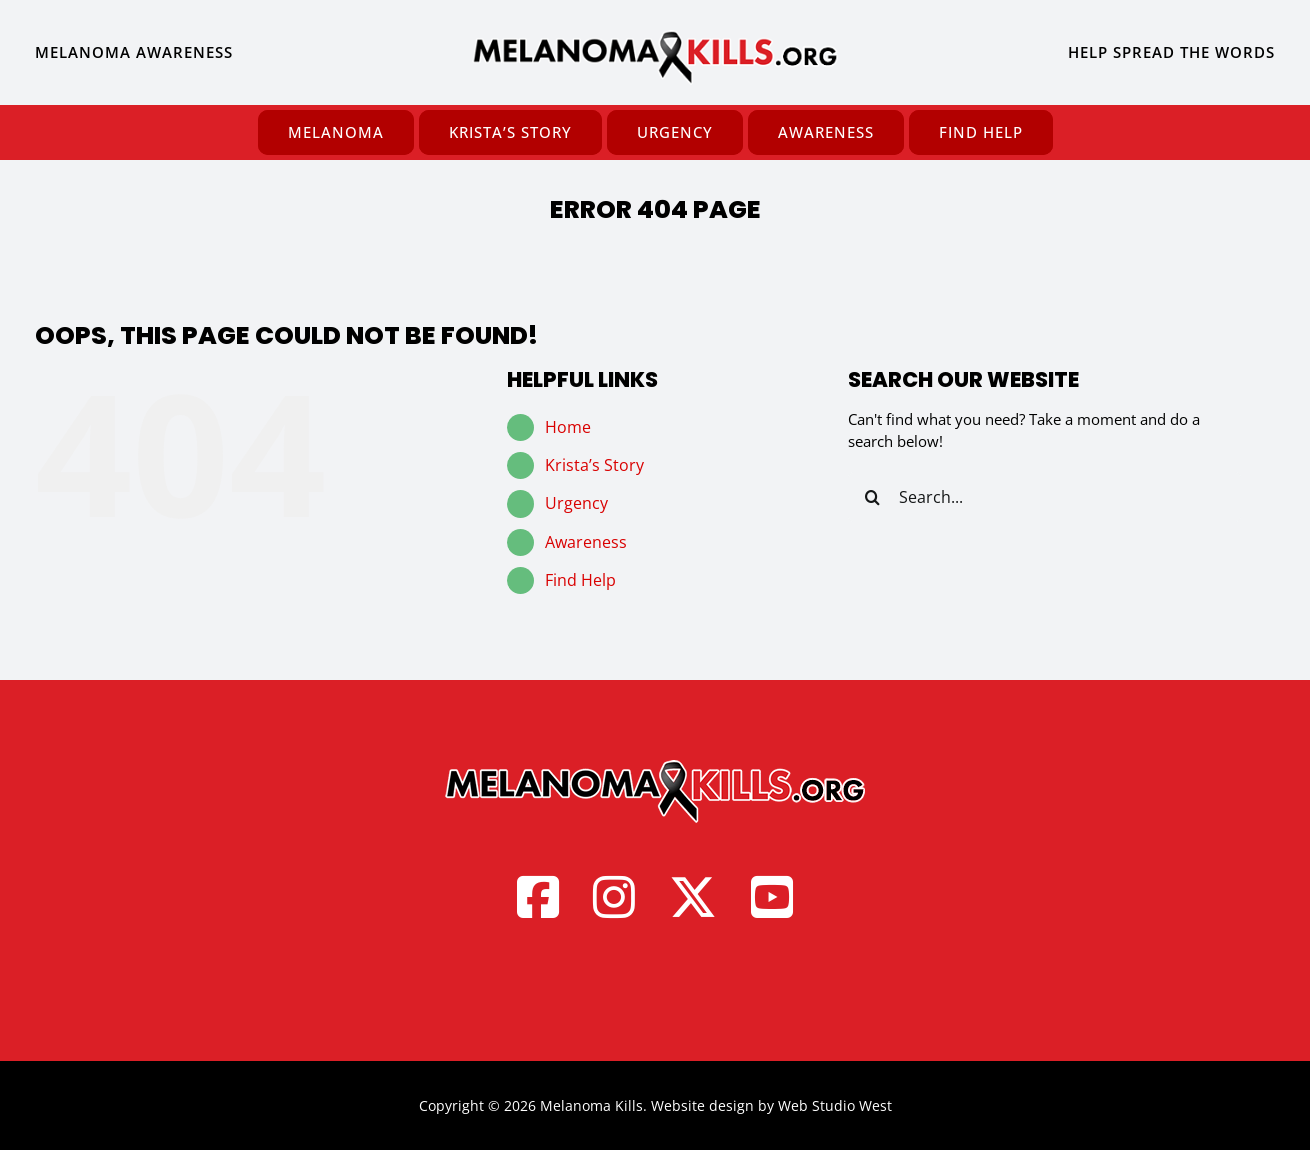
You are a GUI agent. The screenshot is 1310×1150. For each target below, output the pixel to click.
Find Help (580, 580)
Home (568, 427)
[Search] (873, 497)
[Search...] (1044, 497)
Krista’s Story (594, 465)
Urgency (576, 503)
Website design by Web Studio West (771, 1105)
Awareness (586, 542)
